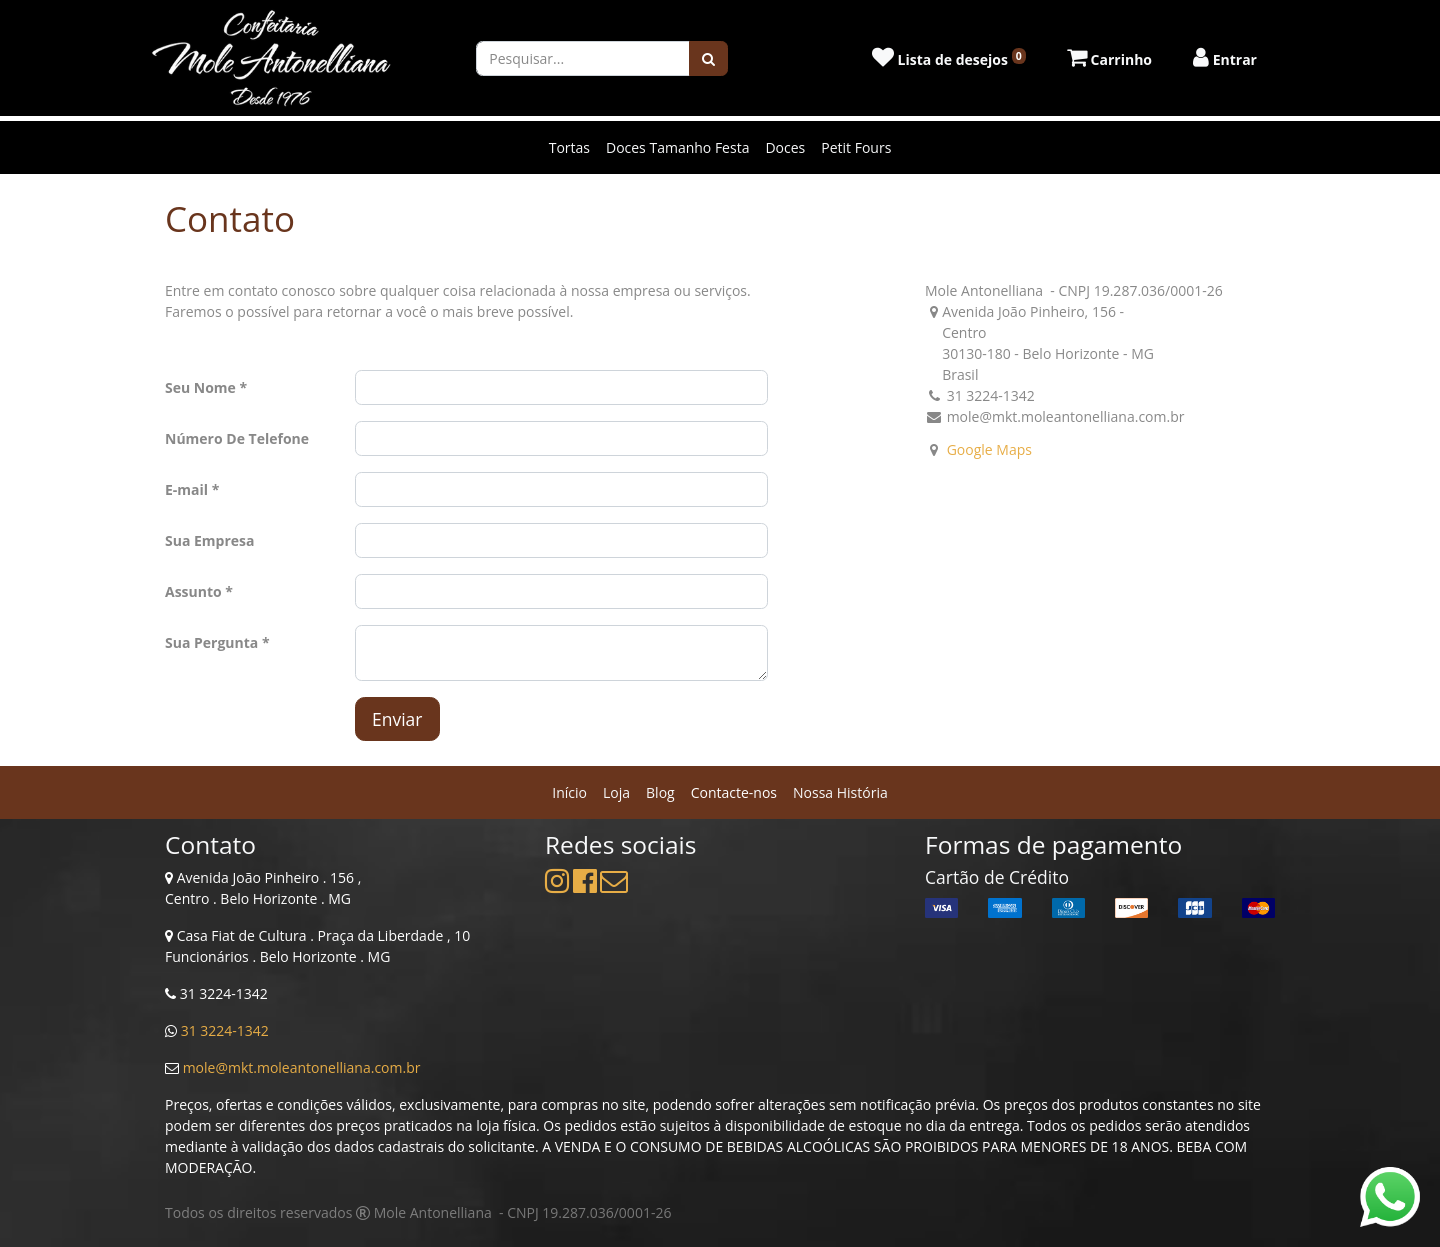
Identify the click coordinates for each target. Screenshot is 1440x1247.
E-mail (186, 489)
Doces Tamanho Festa (677, 147)
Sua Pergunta (211, 642)
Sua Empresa (210, 540)
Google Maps (989, 449)
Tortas (569, 147)
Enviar (397, 719)
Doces (785, 147)
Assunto (193, 591)
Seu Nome (200, 387)
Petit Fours (856, 147)
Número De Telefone (237, 438)
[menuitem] (569, 792)
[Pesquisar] (708, 58)
